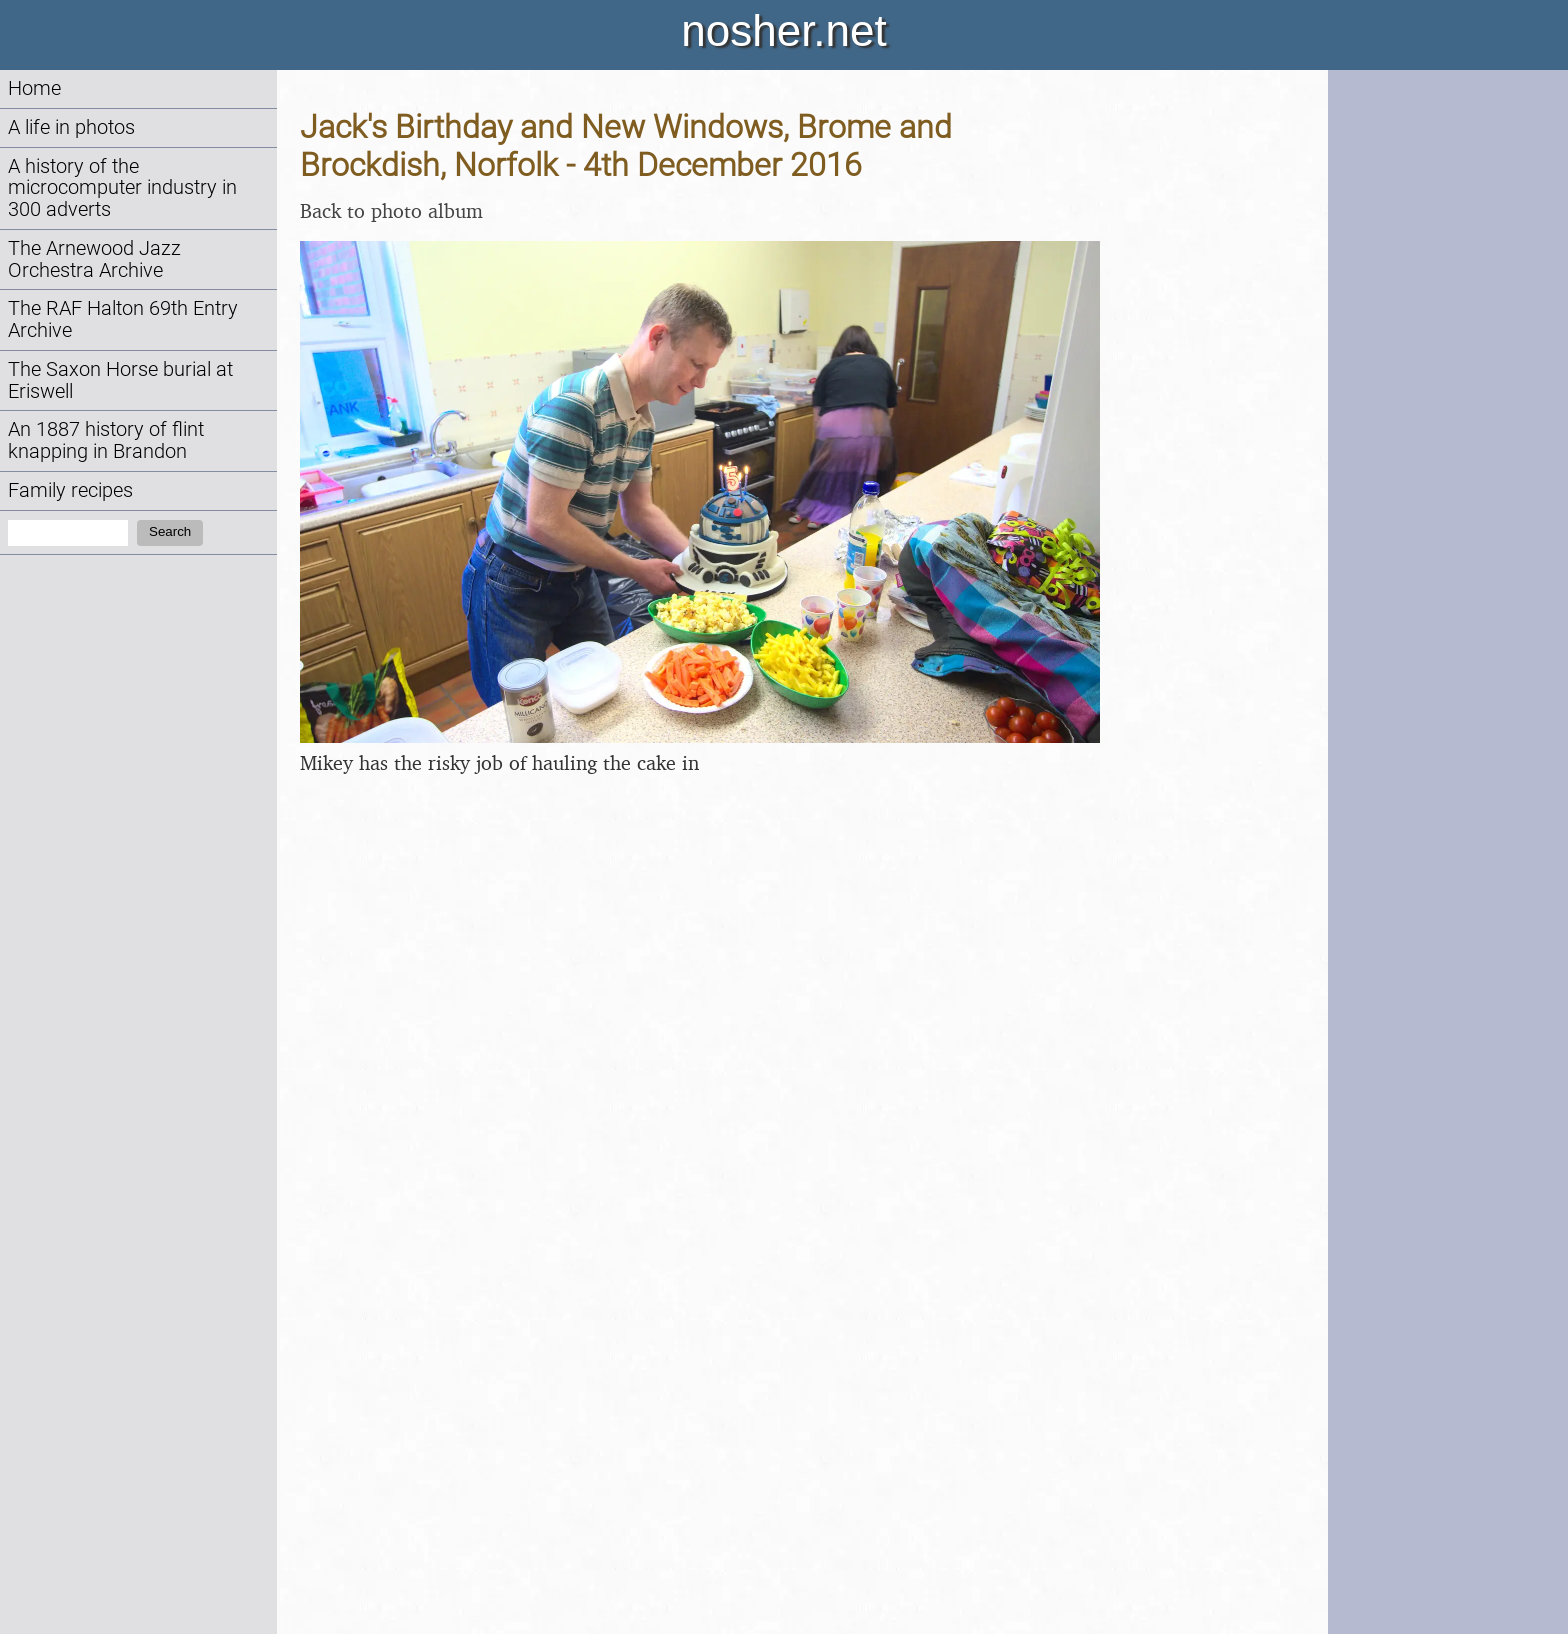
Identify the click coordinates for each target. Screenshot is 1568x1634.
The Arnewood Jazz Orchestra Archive (94, 259)
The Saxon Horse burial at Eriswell (120, 380)
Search (170, 531)
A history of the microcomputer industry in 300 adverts (122, 188)
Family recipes (70, 490)
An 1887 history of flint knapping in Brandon (106, 440)
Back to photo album (391, 210)
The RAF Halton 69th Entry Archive (123, 319)
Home (34, 88)
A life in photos (71, 127)
